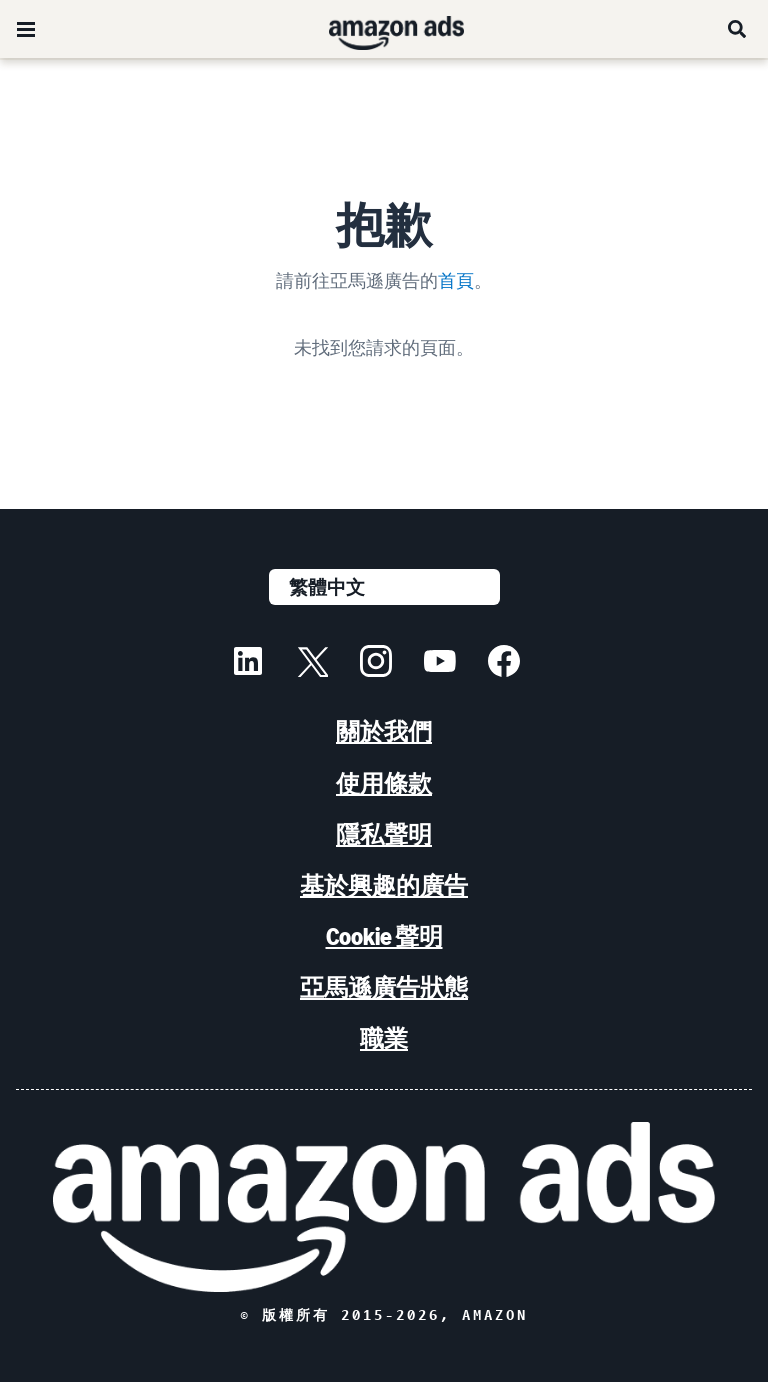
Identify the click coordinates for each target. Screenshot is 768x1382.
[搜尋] (738, 29)
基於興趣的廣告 (384, 885)
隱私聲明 (384, 834)
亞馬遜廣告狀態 (384, 987)
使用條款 (384, 783)
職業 (384, 1038)
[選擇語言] (384, 587)
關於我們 (384, 731)
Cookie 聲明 (384, 936)
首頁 (456, 280)
